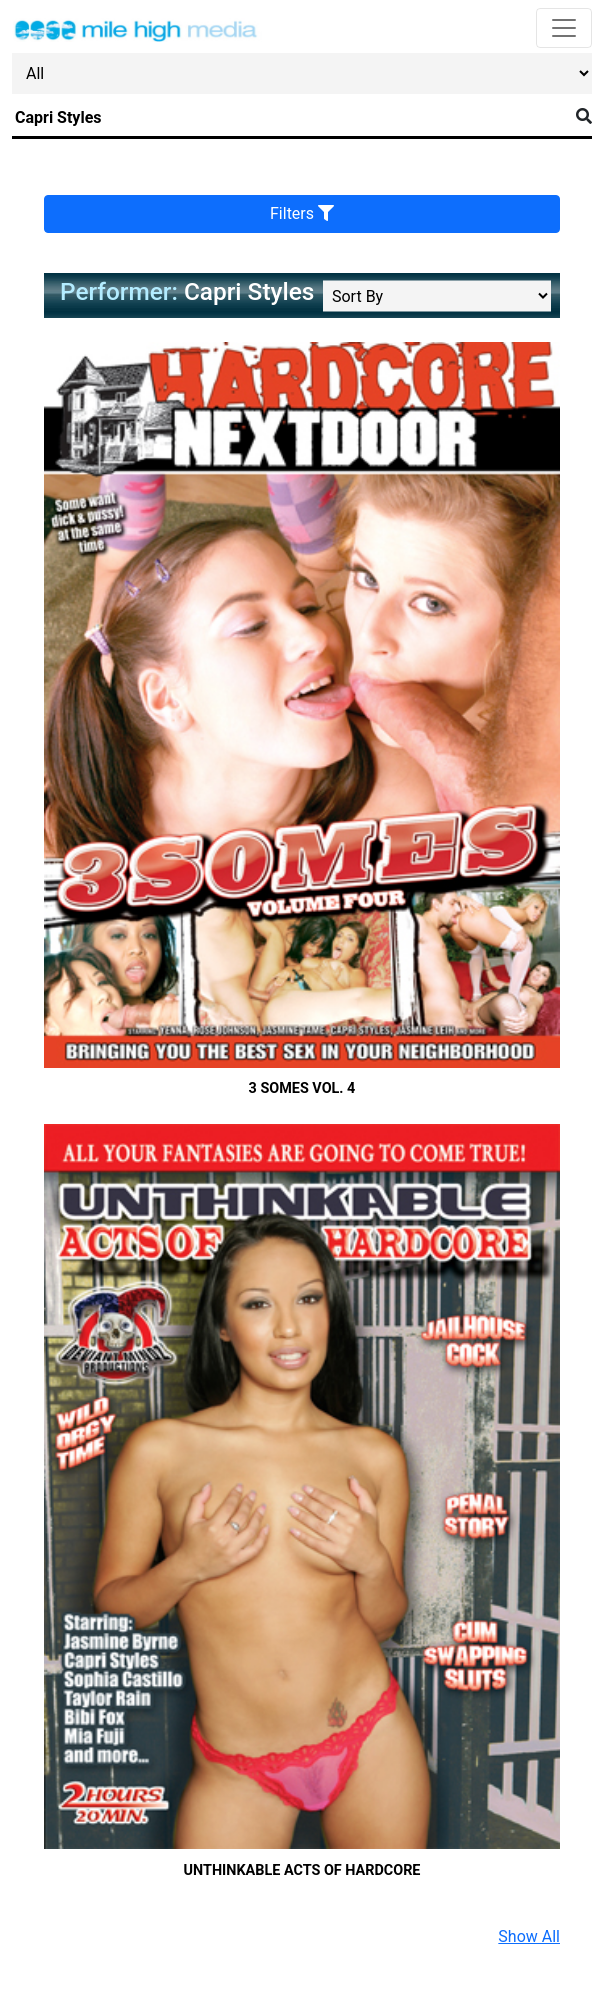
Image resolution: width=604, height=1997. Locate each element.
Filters (302, 213)
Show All (529, 1936)
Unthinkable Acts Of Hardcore (302, 1870)
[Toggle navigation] (564, 28)
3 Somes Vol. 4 (302, 1088)
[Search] (290, 118)
